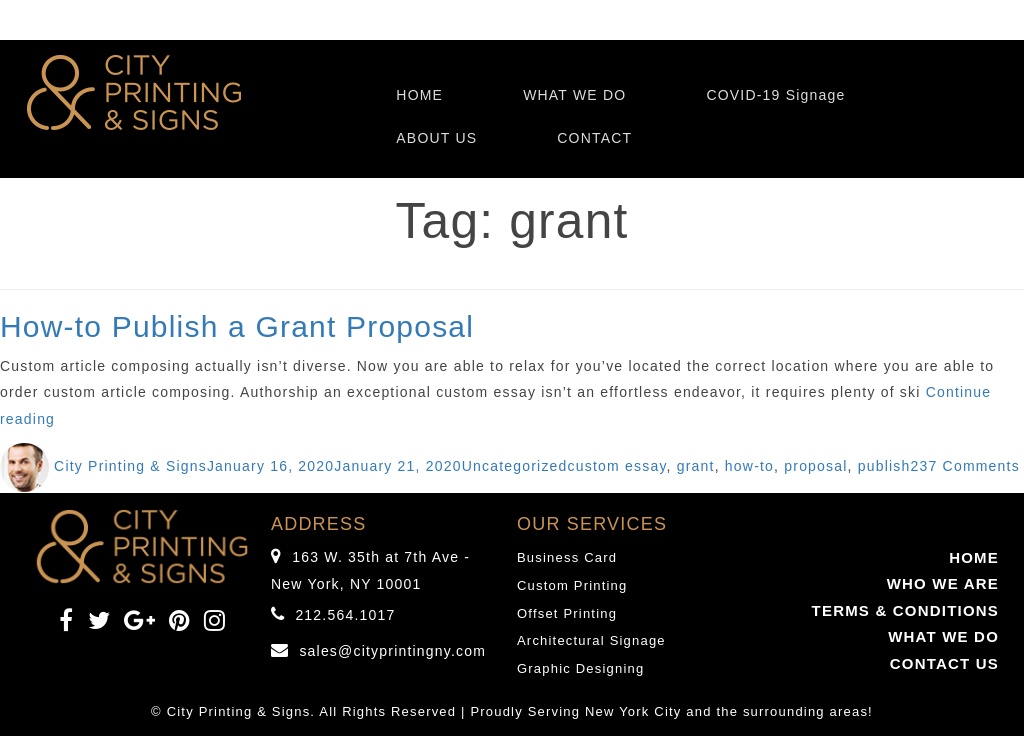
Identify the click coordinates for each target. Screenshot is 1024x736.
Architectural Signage (591, 640)
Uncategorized (515, 466)
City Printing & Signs (130, 466)
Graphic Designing (580, 668)
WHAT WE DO (574, 95)
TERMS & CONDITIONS (905, 610)
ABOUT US (436, 138)
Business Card (567, 557)
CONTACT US (944, 663)
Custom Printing (572, 585)
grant (696, 466)
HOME (419, 95)
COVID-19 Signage (775, 95)
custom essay (617, 466)
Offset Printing (567, 613)
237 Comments (965, 466)
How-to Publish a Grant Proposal (237, 326)
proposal (815, 466)
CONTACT (594, 138)
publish (884, 466)
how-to (749, 466)
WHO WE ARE (943, 583)
